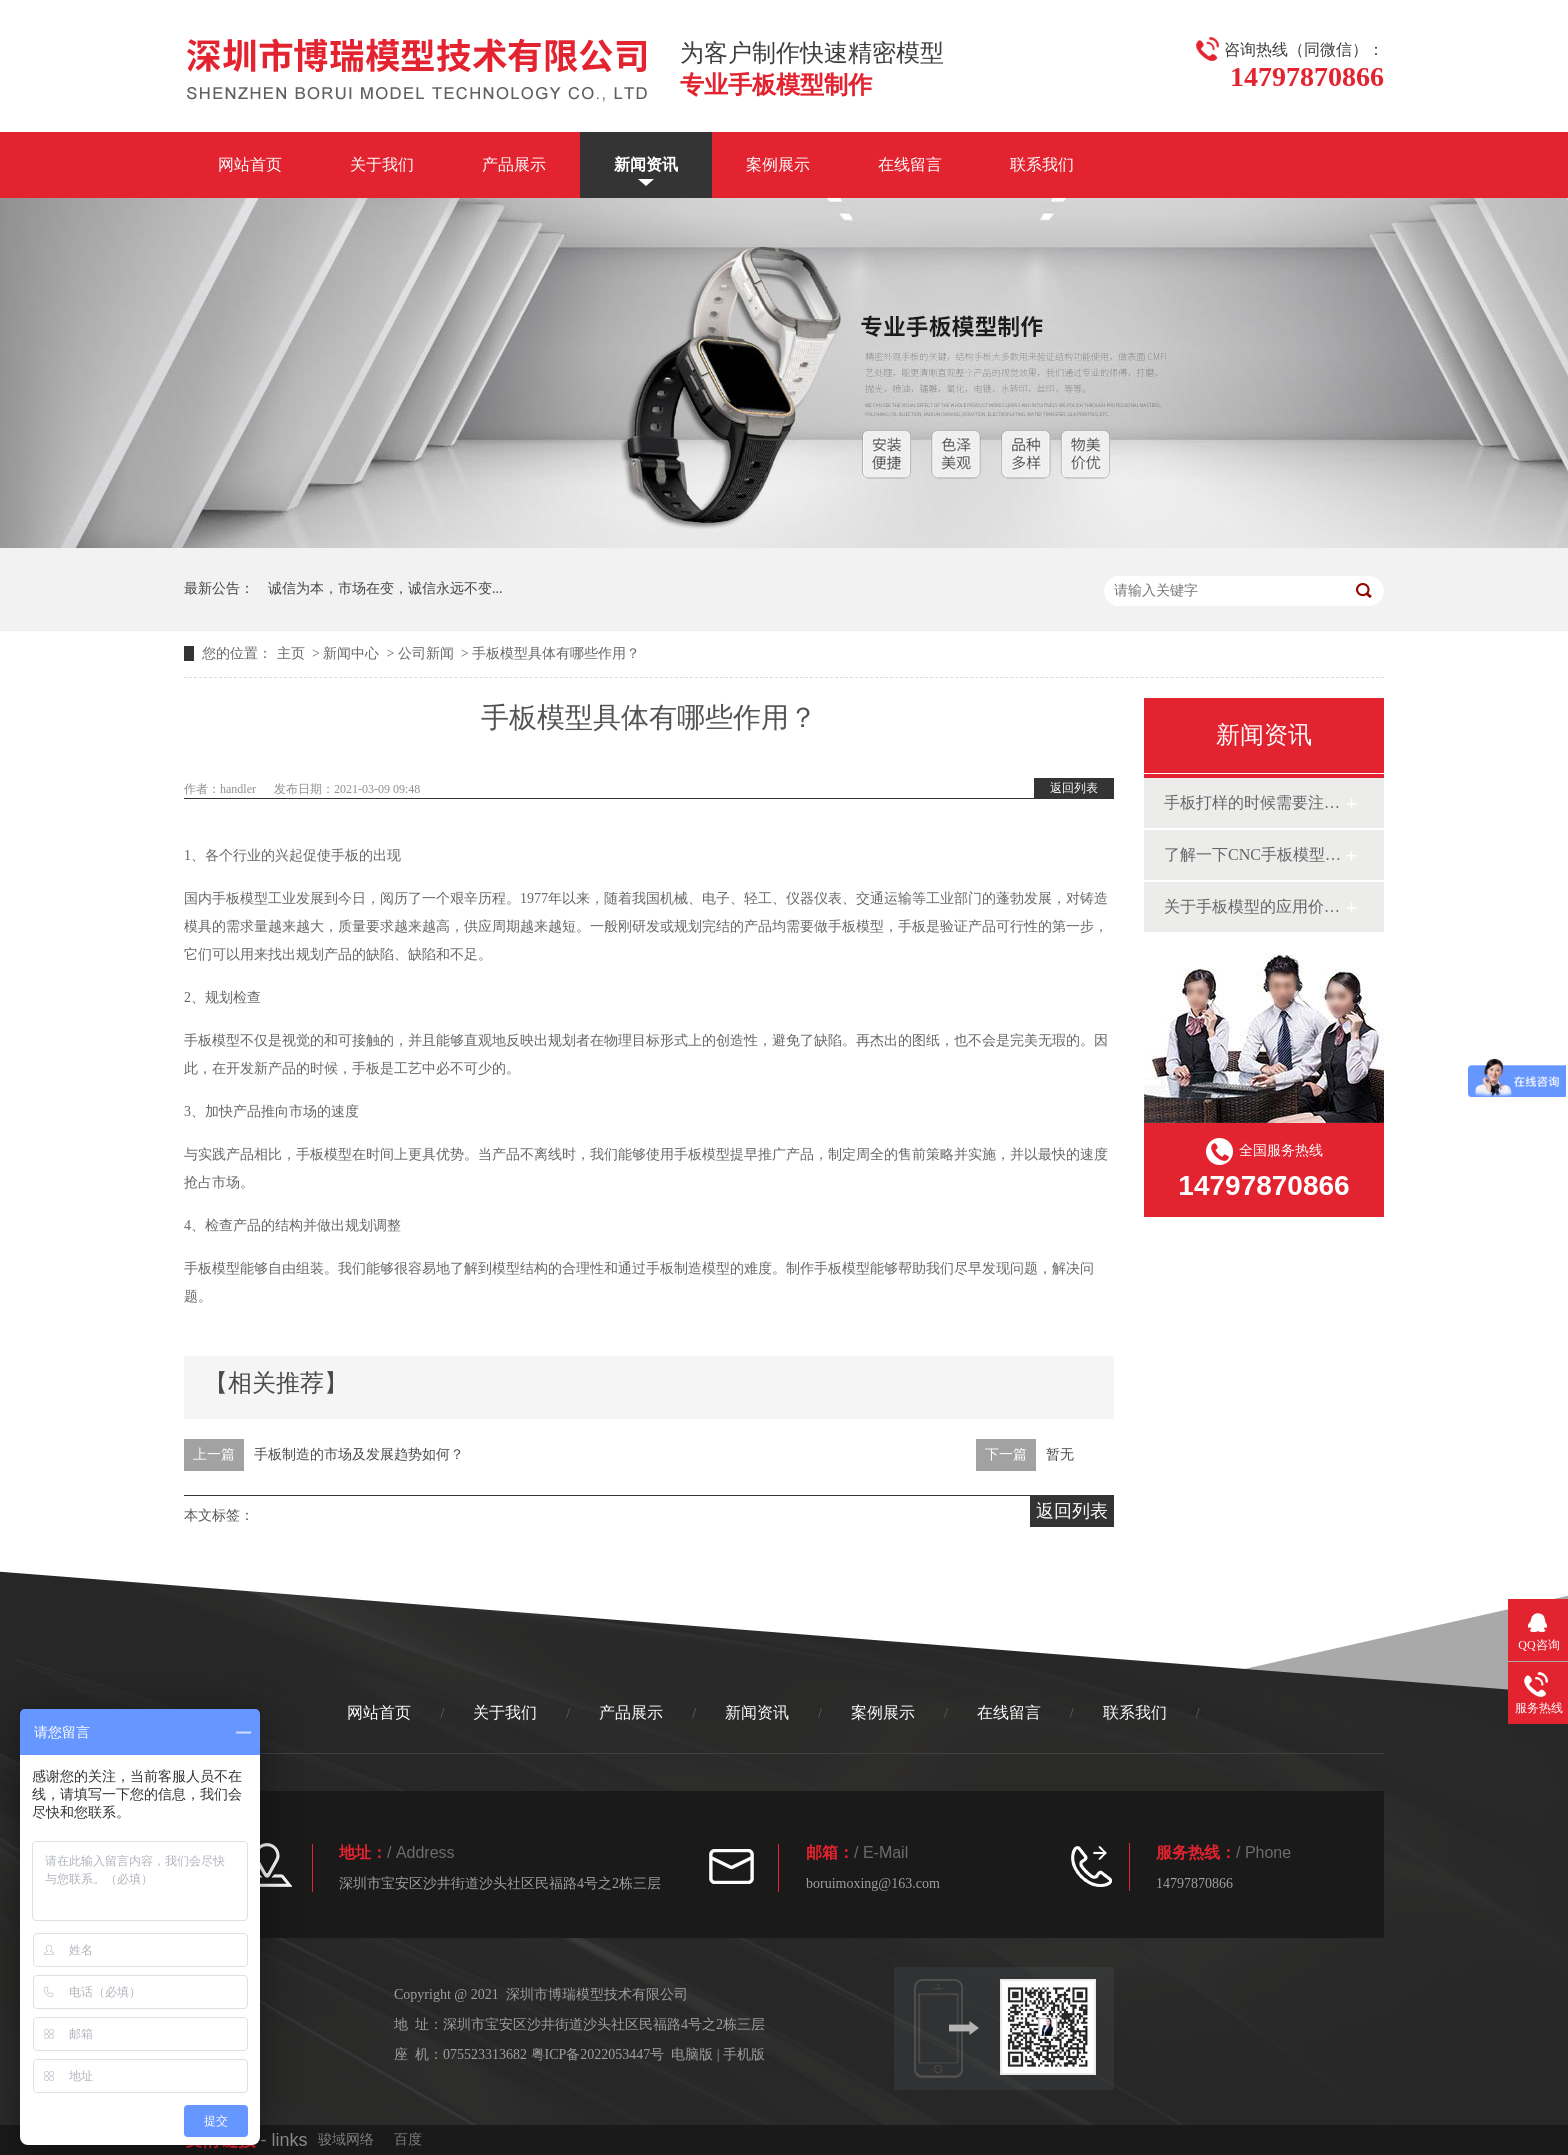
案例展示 (778, 164)
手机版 (744, 2054)
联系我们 (1042, 164)
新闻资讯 (646, 164)
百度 (408, 2139)
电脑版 (692, 2054)
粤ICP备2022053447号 (598, 2054)
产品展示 (514, 164)
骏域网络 (346, 2139)
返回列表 (1074, 788)
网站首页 (250, 164)
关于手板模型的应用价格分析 (1254, 906)
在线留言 (910, 164)
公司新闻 (426, 653)
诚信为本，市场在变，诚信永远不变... (385, 588)
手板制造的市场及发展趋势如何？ (359, 1454)
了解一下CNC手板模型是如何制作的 (1254, 854)
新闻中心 (351, 653)
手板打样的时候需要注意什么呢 (1254, 802)
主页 (291, 653)
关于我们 (382, 164)
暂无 (1060, 1454)
